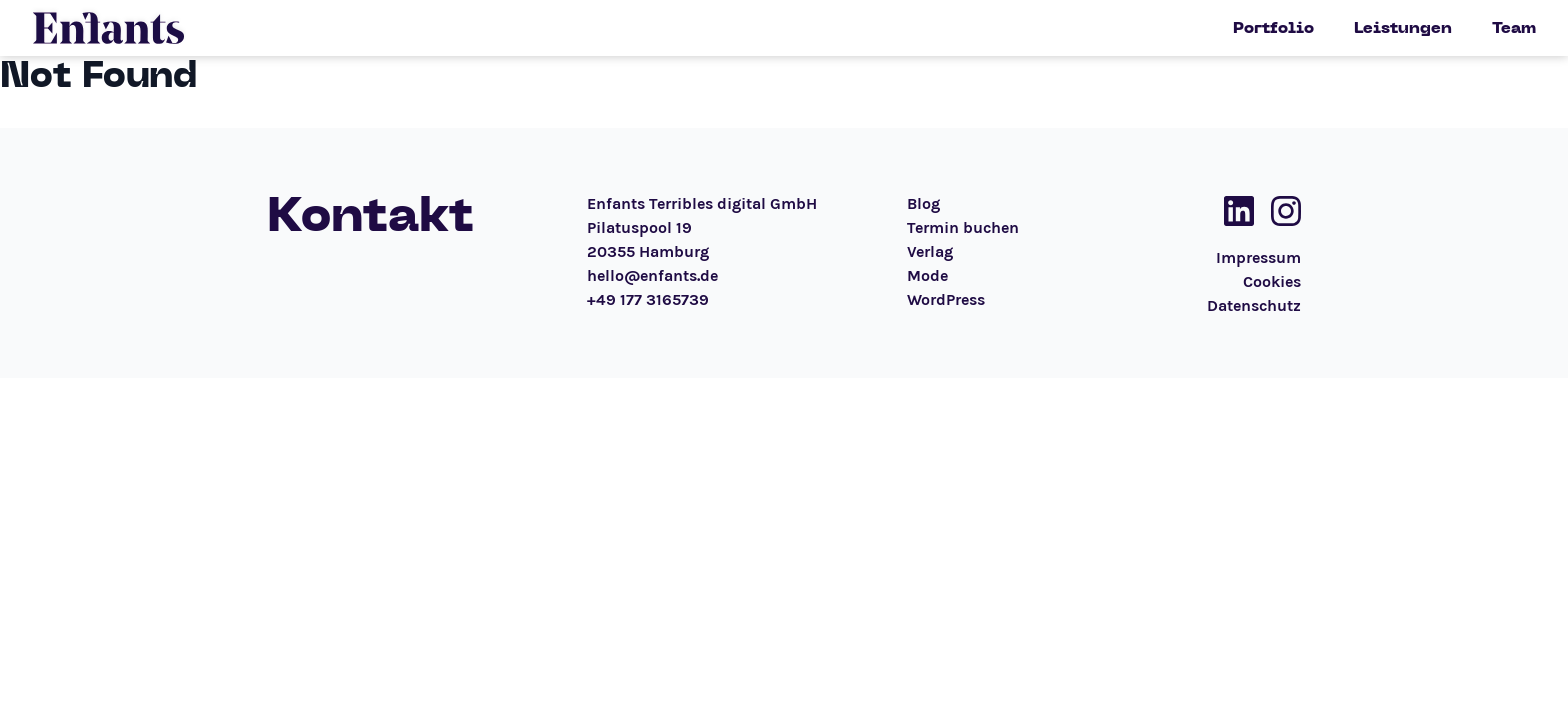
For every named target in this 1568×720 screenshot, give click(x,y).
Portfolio (1273, 28)
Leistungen (1403, 28)
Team (1514, 28)
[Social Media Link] (1233, 211)
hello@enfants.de (652, 275)
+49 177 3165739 (648, 299)
